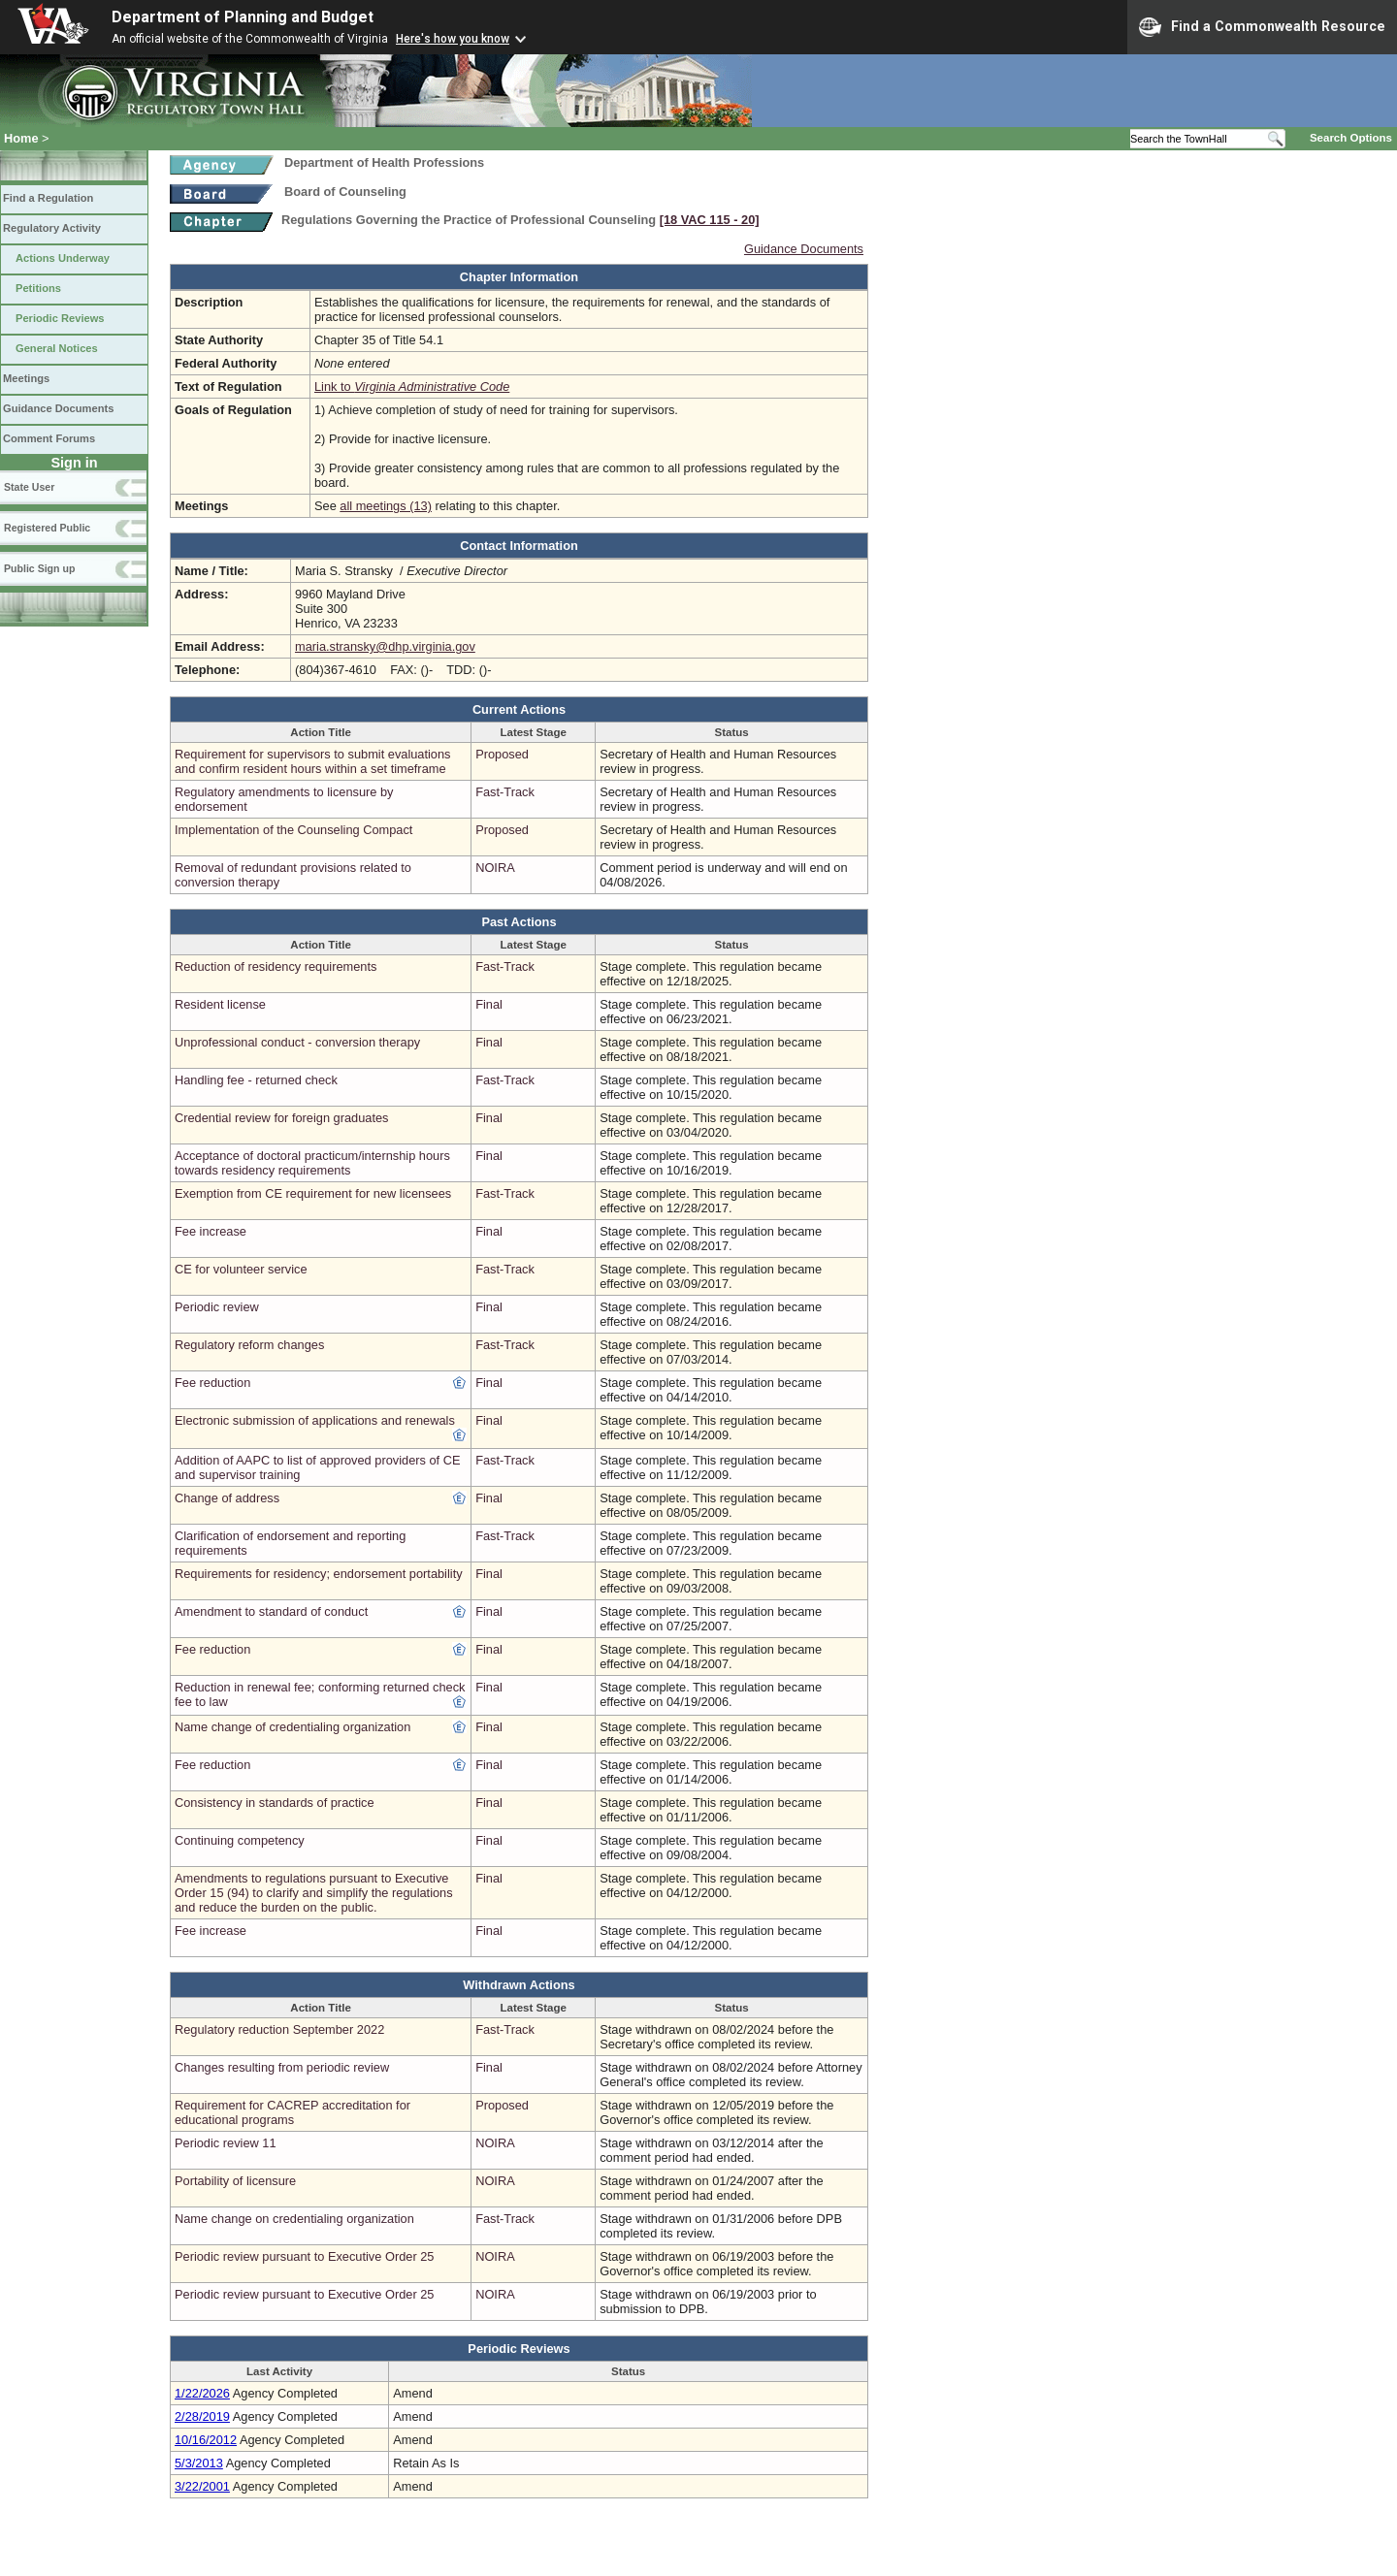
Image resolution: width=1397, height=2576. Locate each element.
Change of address (227, 1498)
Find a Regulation (48, 198)
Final (489, 1004)
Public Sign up (39, 568)
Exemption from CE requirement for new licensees (313, 1193)
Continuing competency (240, 1840)
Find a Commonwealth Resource (1262, 27)
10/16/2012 (206, 2439)
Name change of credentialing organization (292, 1727)
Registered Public (47, 527)
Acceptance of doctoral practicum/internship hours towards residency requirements (312, 1162)
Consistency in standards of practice (274, 1802)
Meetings (26, 378)
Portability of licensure (235, 2181)
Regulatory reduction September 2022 (279, 2029)
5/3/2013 (199, 2463)
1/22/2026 (202, 2393)
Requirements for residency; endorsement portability (319, 1573)
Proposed (502, 754)
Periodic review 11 (225, 2143)
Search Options (1351, 138)
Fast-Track (505, 792)
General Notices (57, 348)
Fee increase (210, 1231)
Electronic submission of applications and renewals (315, 1420)
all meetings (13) (386, 506)
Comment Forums (49, 438)
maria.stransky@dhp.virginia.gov (385, 646)
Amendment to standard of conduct (271, 1611)
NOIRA (495, 867)
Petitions (38, 288)
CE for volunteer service (241, 1269)
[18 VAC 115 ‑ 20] (710, 219)
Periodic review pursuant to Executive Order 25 (304, 2256)
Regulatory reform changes (249, 1344)
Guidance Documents (58, 408)
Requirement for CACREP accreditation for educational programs (292, 2112)
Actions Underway (63, 258)
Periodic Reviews (60, 318)
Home (21, 138)
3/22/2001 (202, 2486)
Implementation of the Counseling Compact (293, 829)
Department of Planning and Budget (243, 17)
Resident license (220, 1004)
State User (29, 487)
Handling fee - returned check (256, 1080)
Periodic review (217, 1307)
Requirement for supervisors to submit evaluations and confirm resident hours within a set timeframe (313, 761)
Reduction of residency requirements (275, 966)
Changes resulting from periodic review (282, 2067)
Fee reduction (212, 1382)
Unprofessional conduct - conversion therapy (297, 1042)
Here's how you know (452, 39)
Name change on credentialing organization (294, 2218)
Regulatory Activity (52, 228)
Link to (411, 386)
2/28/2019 (202, 2416)
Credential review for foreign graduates (282, 1118)
